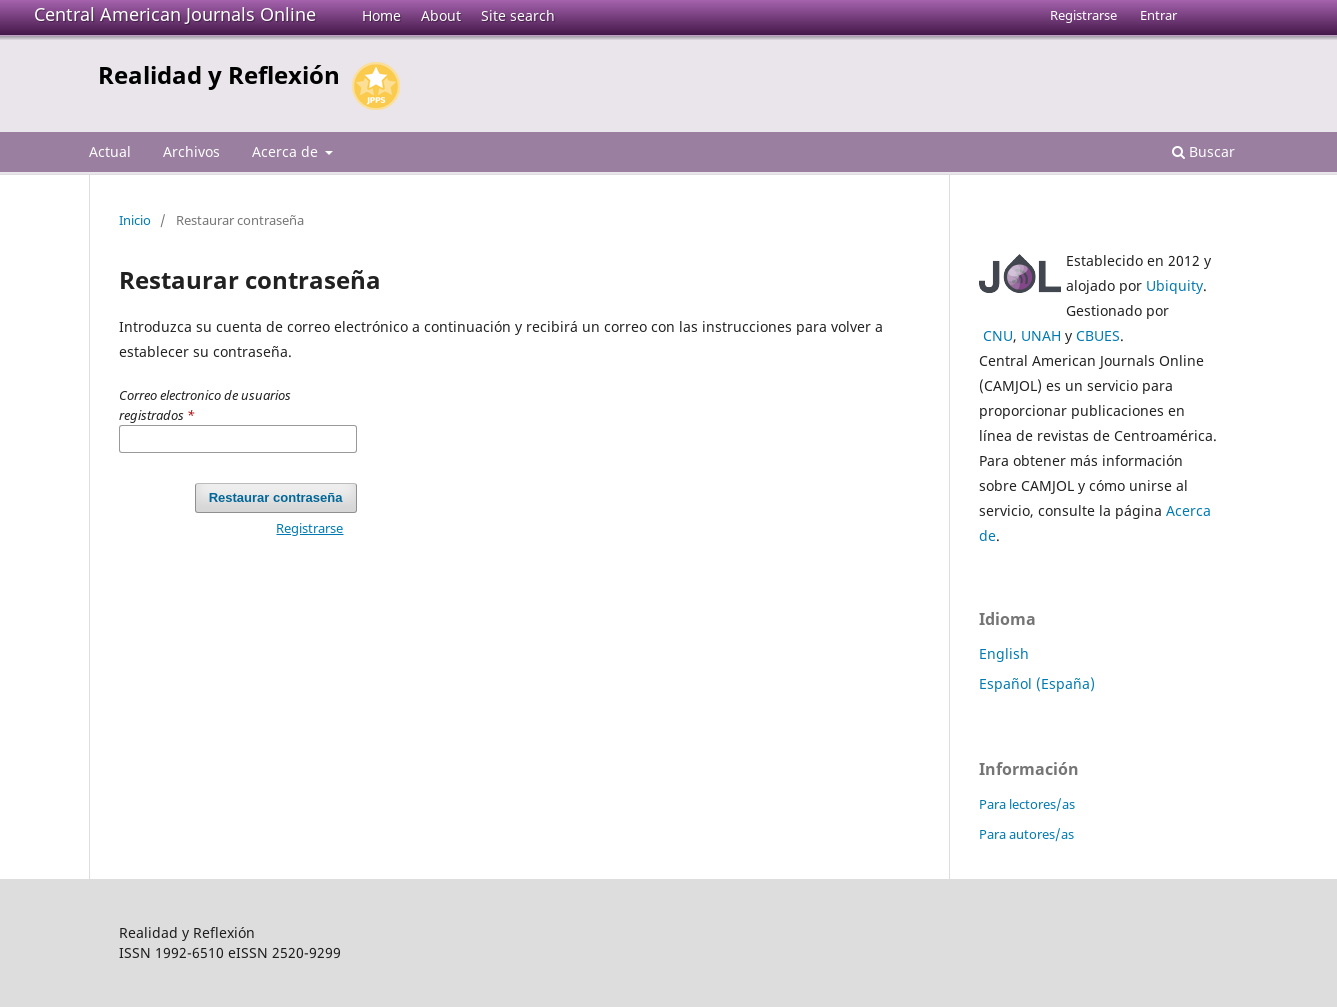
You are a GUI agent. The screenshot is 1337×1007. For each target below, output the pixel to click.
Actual (110, 151)
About (441, 15)
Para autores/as (1026, 834)
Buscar (1203, 151)
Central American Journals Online (175, 14)
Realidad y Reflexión (219, 74)
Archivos (191, 151)
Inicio (135, 220)
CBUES (1098, 335)
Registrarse (1083, 15)
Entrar (1158, 15)
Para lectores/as (1027, 804)
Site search (518, 15)
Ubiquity (1174, 285)
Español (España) (1037, 683)
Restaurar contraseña (276, 497)
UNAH (1041, 335)
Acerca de (287, 151)
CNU (998, 335)
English (1004, 653)
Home (381, 15)
